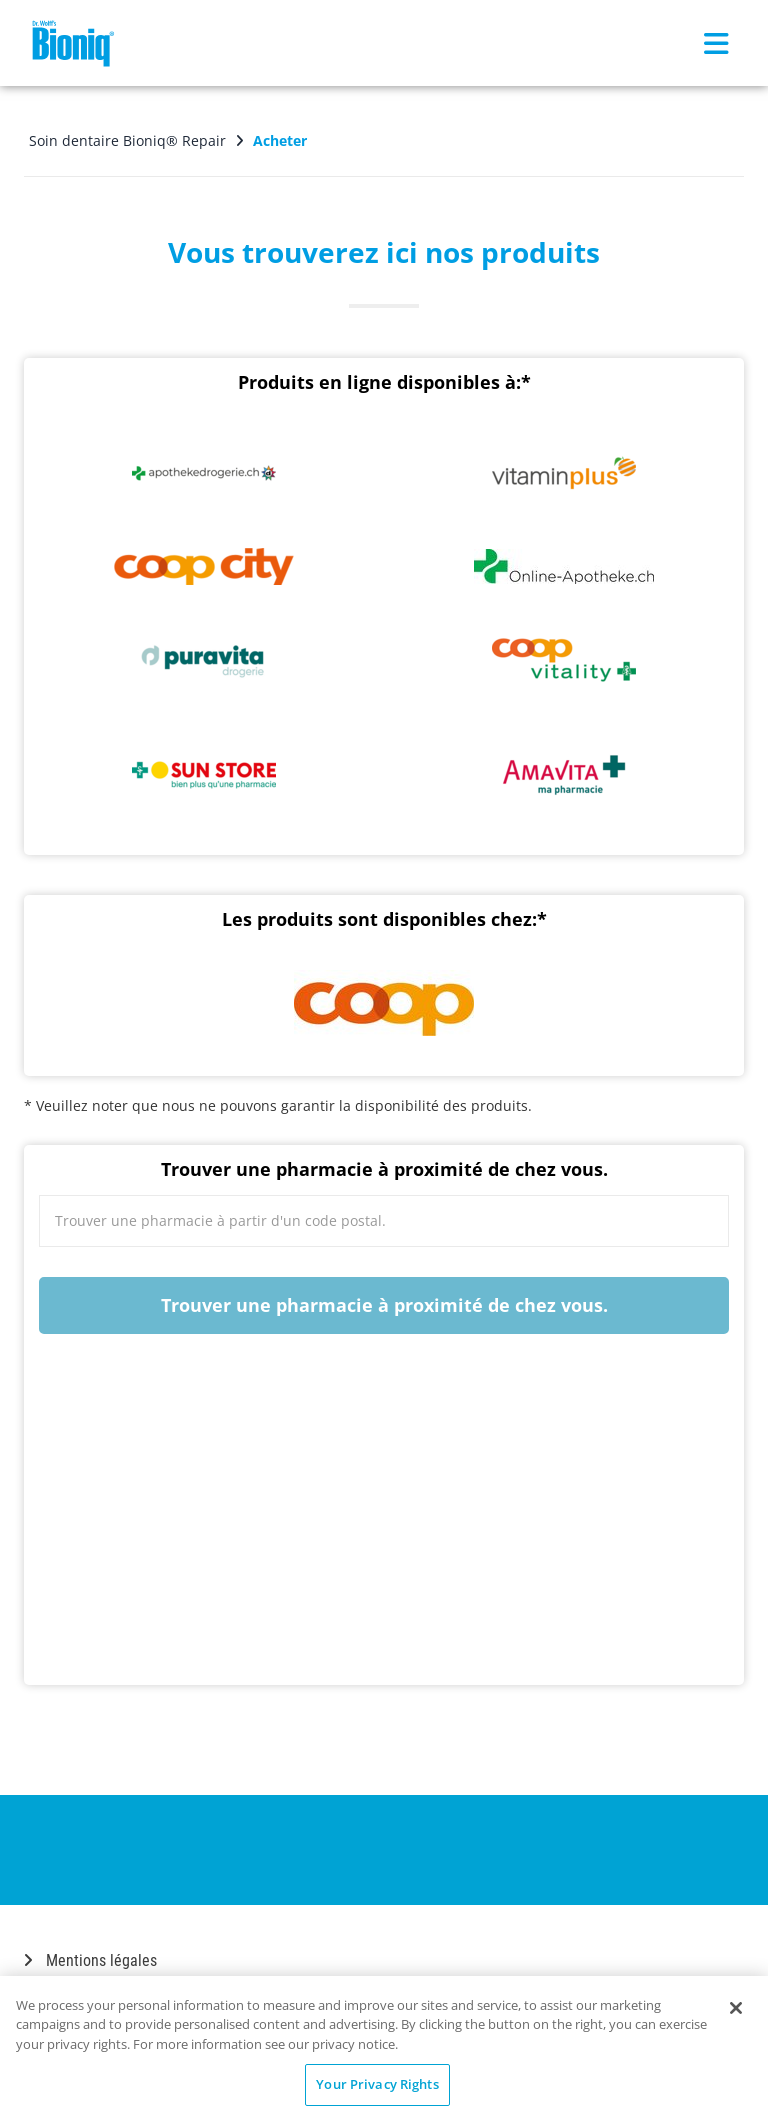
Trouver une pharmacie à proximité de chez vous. (384, 1301)
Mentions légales (90, 1952)
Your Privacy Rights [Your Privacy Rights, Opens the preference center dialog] (377, 2084)
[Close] (736, 2008)
